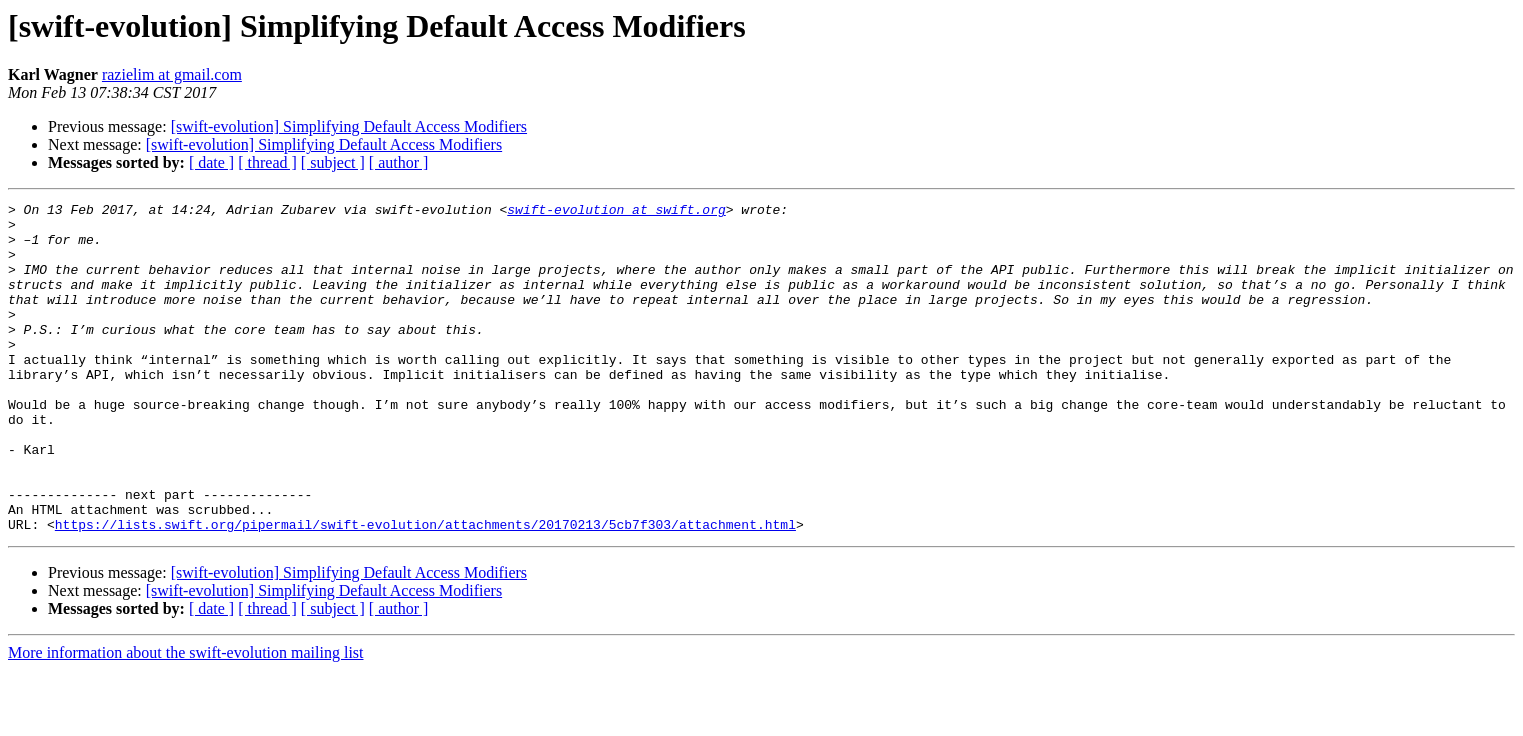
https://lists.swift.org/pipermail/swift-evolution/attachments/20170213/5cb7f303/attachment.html (425, 590)
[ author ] (399, 162)
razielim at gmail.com (172, 74)
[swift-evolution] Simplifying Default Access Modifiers (349, 126)
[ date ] (211, 162)
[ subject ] (333, 162)
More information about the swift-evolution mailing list (186, 718)
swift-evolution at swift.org (616, 212)
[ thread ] (267, 162)
